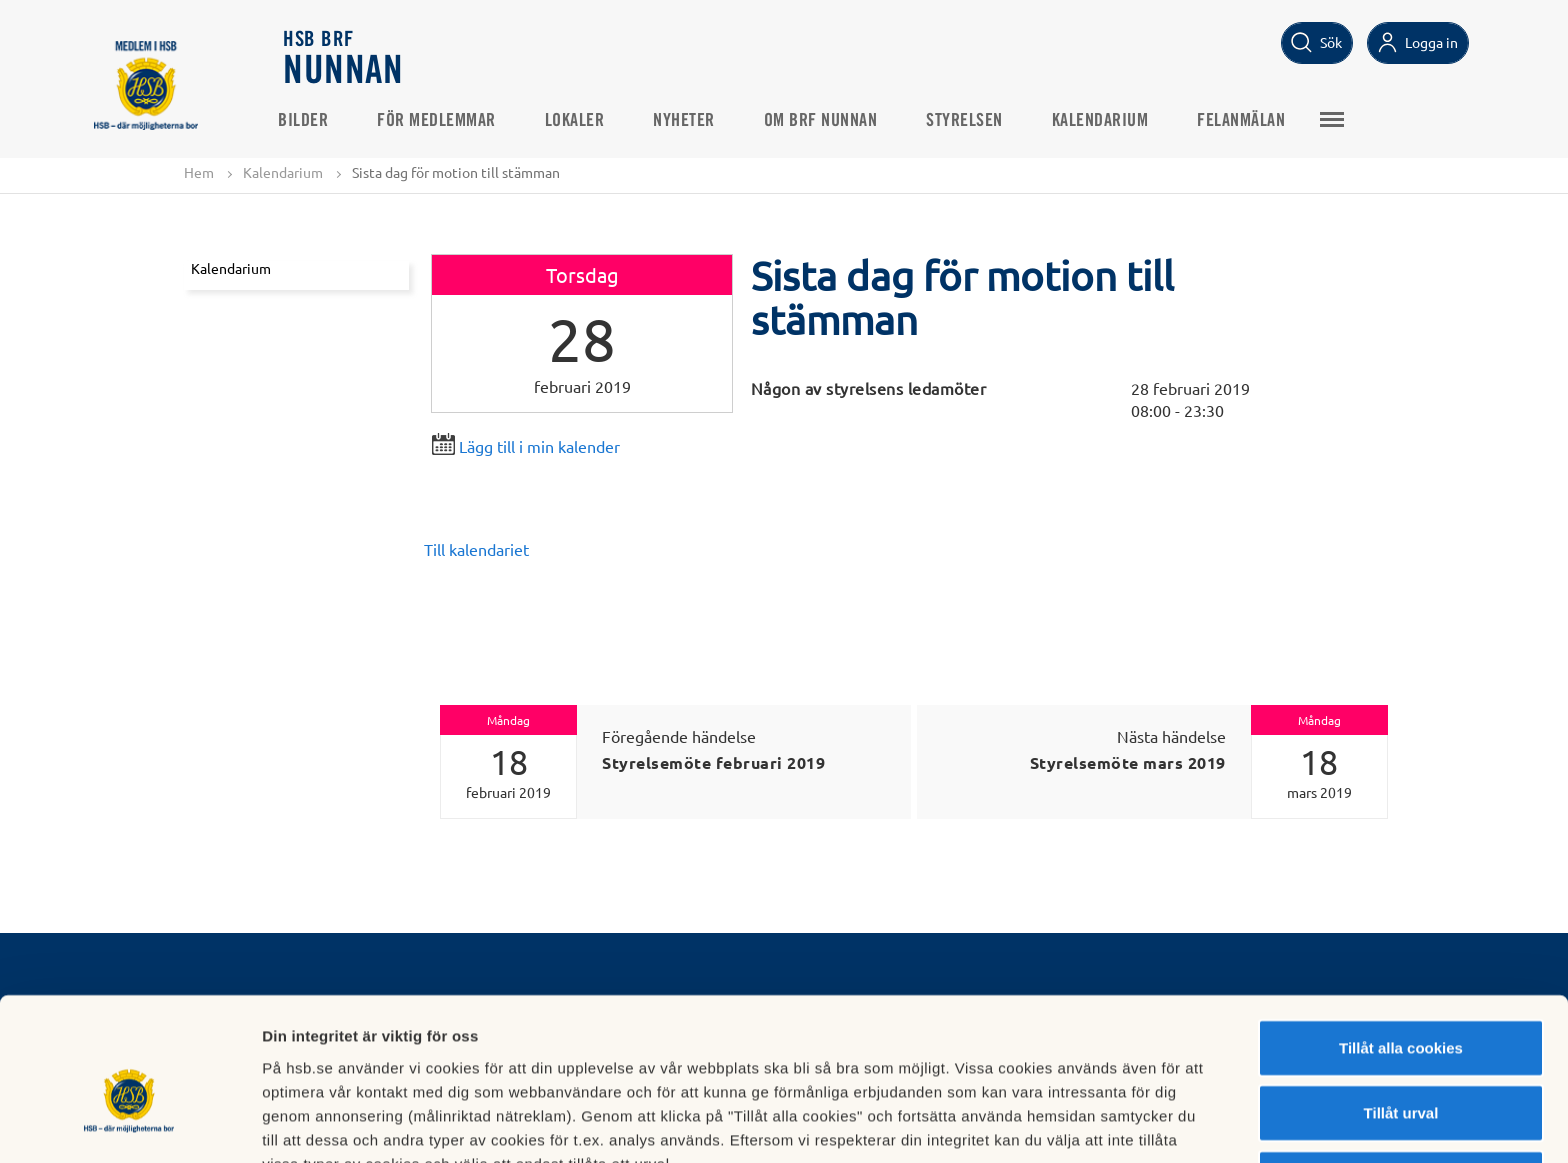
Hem (199, 172)
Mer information (1063, 1123)
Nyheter (690, 121)
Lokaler (581, 121)
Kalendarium (1106, 121)
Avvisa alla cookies (1400, 1073)
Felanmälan (1247, 121)
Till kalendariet (476, 549)
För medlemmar (442, 121)
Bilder (309, 121)
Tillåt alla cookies (1401, 942)
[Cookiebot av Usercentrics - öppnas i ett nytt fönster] (129, 1124)
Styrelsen (970, 121)
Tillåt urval (1401, 1008)
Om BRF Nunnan (827, 121)
